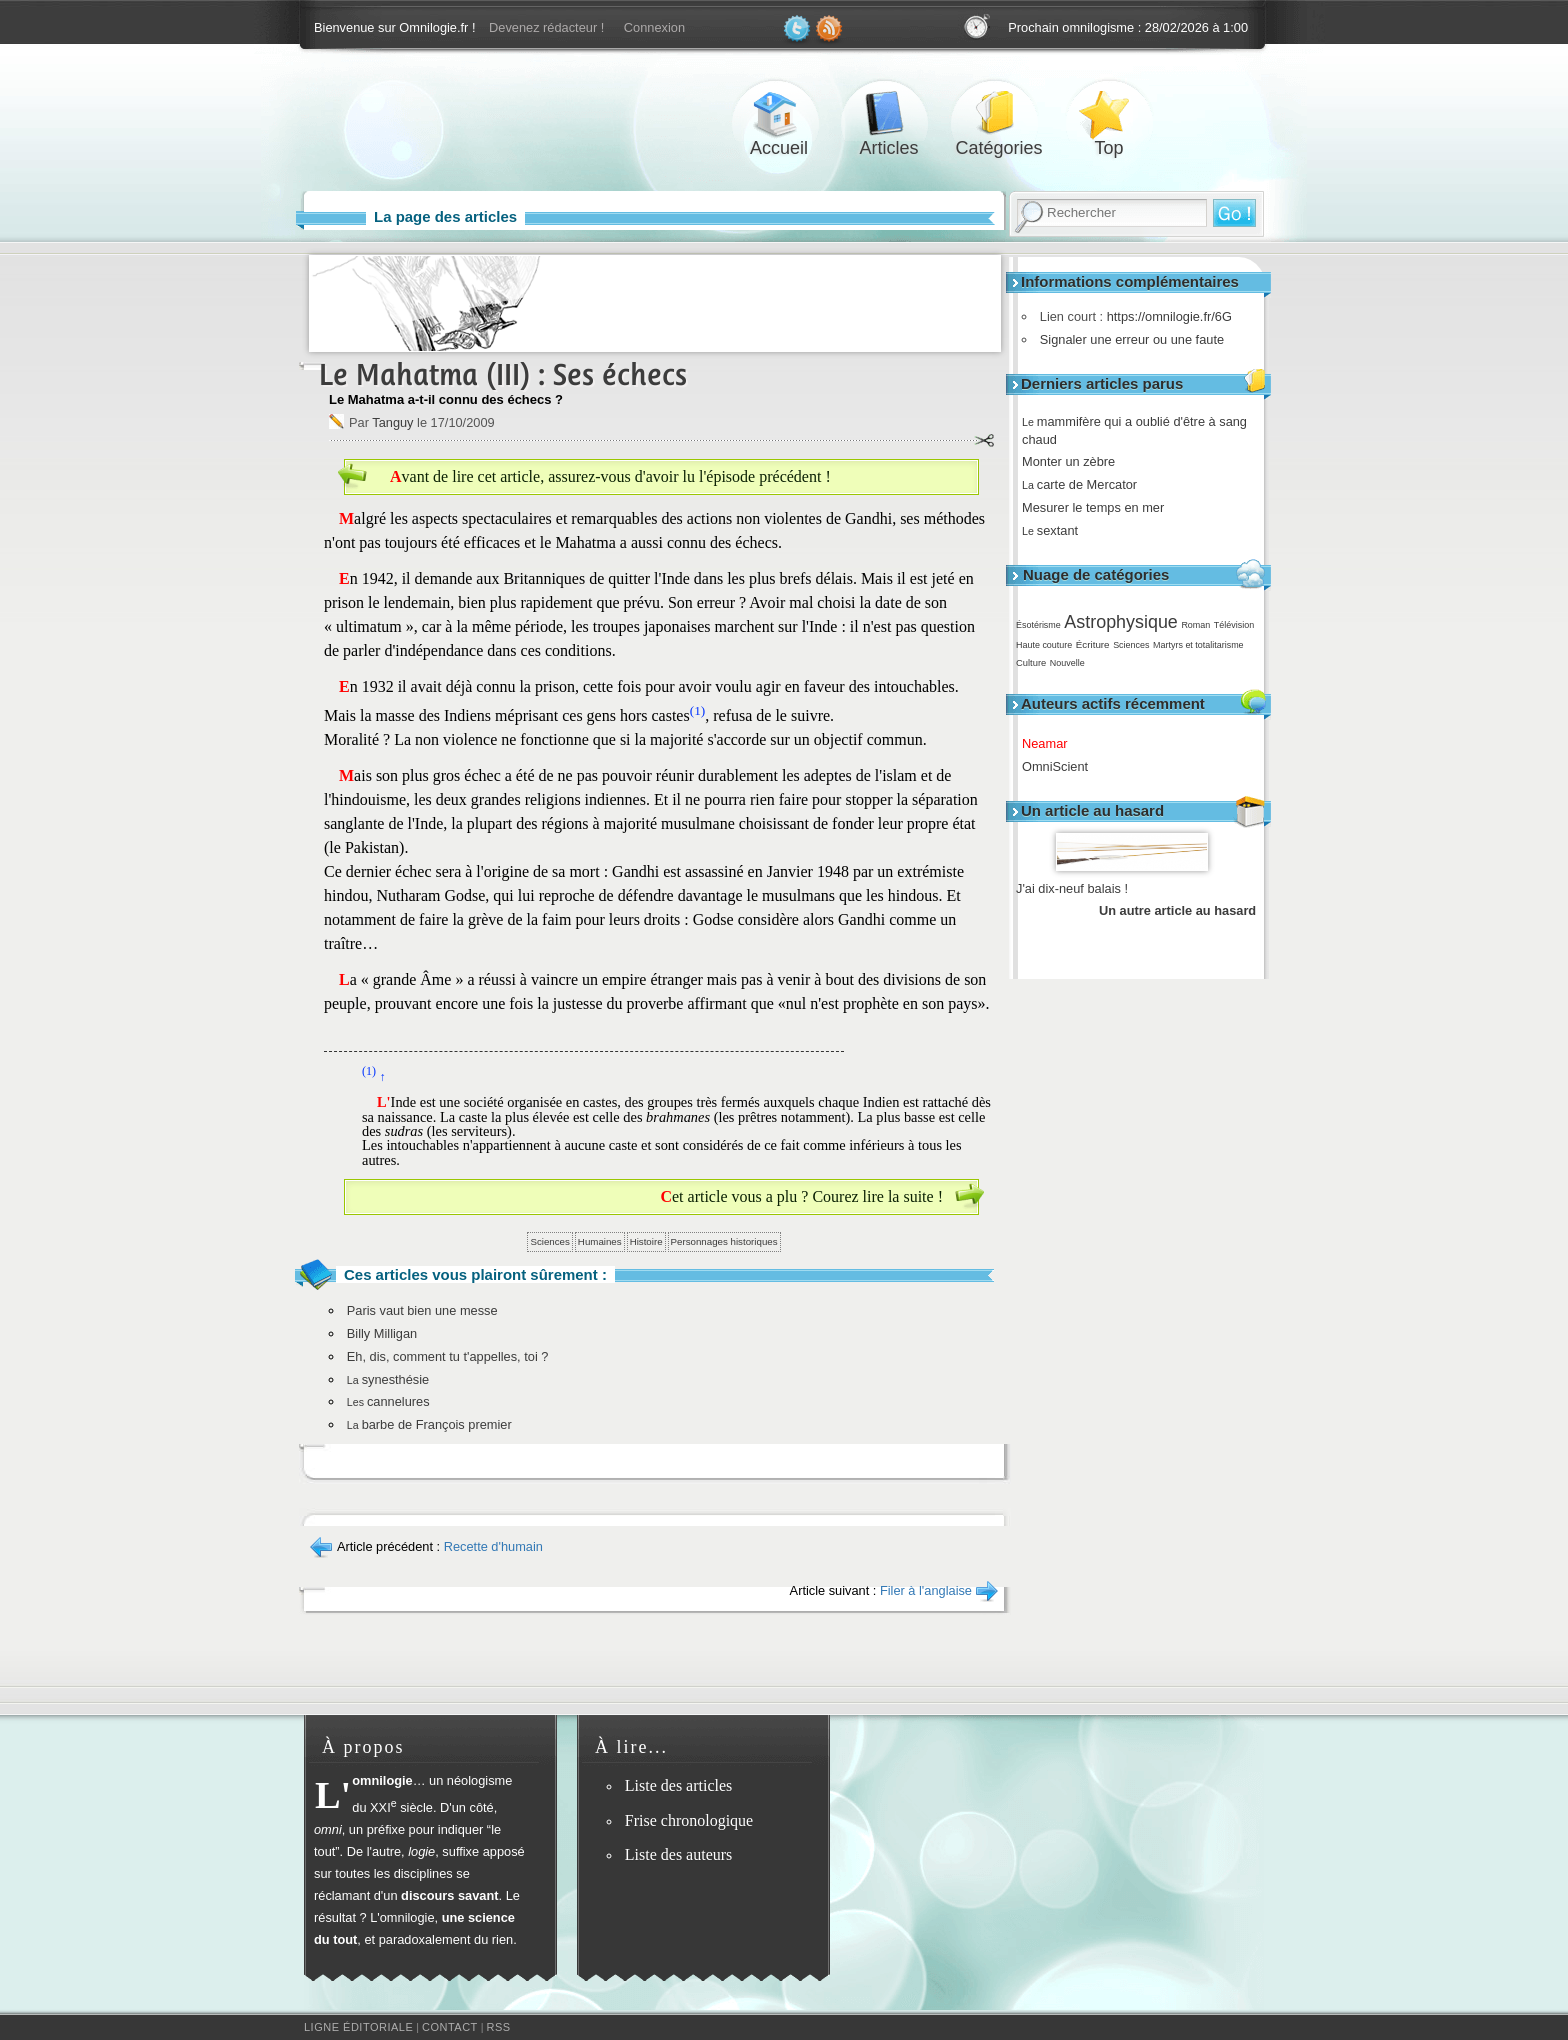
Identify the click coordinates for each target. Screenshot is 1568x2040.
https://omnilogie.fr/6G (1164, 316)
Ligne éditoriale (358, 2027)
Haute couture (1044, 645)
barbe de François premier (429, 1424)
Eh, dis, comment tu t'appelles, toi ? (448, 1356)
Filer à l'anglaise (926, 1590)
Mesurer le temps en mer (1100, 507)
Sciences (1131, 645)
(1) (698, 710)
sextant (1057, 530)
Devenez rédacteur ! (546, 27)
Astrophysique (1120, 622)
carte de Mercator (1086, 484)
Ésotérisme (1038, 625)
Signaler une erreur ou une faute (1127, 339)
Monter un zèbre (1075, 461)
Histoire (646, 1241)
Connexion (654, 27)
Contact (450, 2027)
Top (1109, 113)
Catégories (999, 113)
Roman (1195, 625)
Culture (1031, 663)
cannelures (388, 1401)
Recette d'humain (493, 1546)
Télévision (1234, 625)
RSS (499, 2027)
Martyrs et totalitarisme (1198, 645)
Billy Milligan (382, 1333)
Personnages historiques (724, 1241)
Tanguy (392, 422)
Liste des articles (679, 1785)
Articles (889, 113)
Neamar (1052, 743)
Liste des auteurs (679, 1854)
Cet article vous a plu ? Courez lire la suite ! (801, 1196)
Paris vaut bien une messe (422, 1310)
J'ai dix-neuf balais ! (1072, 888)
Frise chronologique (689, 1820)
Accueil (779, 113)
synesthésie (388, 1379)
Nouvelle (1067, 663)
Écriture (1093, 644)
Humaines (600, 1241)
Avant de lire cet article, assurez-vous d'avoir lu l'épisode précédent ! (610, 476)
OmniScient (1062, 766)
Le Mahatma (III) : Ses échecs (503, 374)
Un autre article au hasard (1177, 910)
